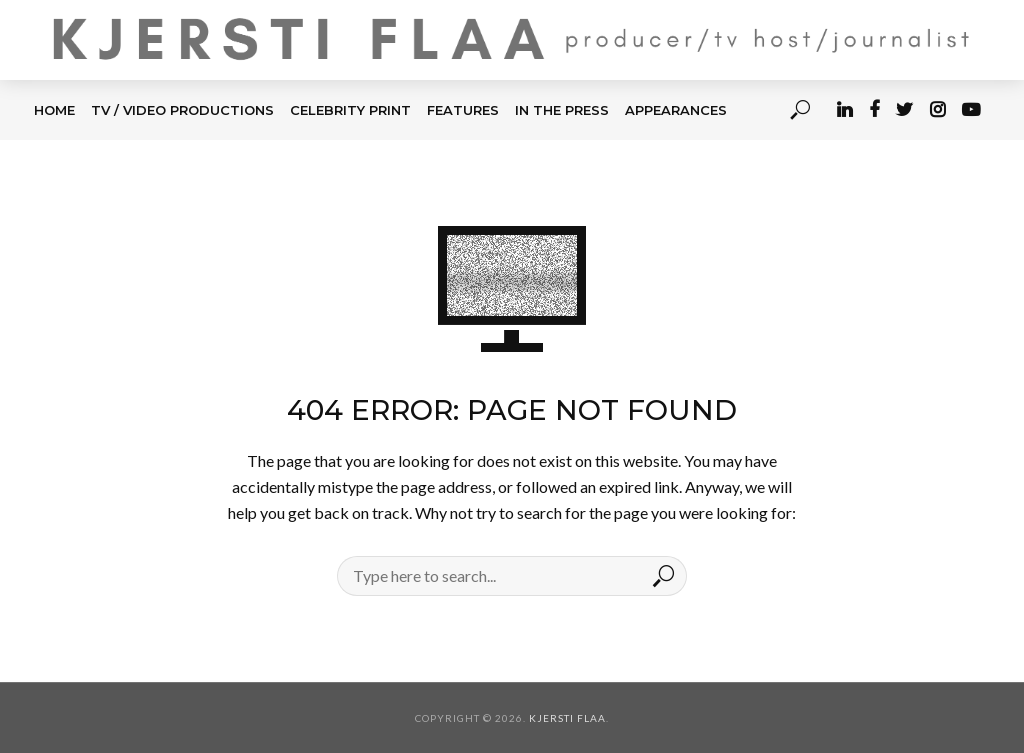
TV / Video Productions (182, 110)
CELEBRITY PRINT (350, 110)
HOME (54, 110)
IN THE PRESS (562, 110)
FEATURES (463, 110)
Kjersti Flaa (567, 718)
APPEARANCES (676, 110)
